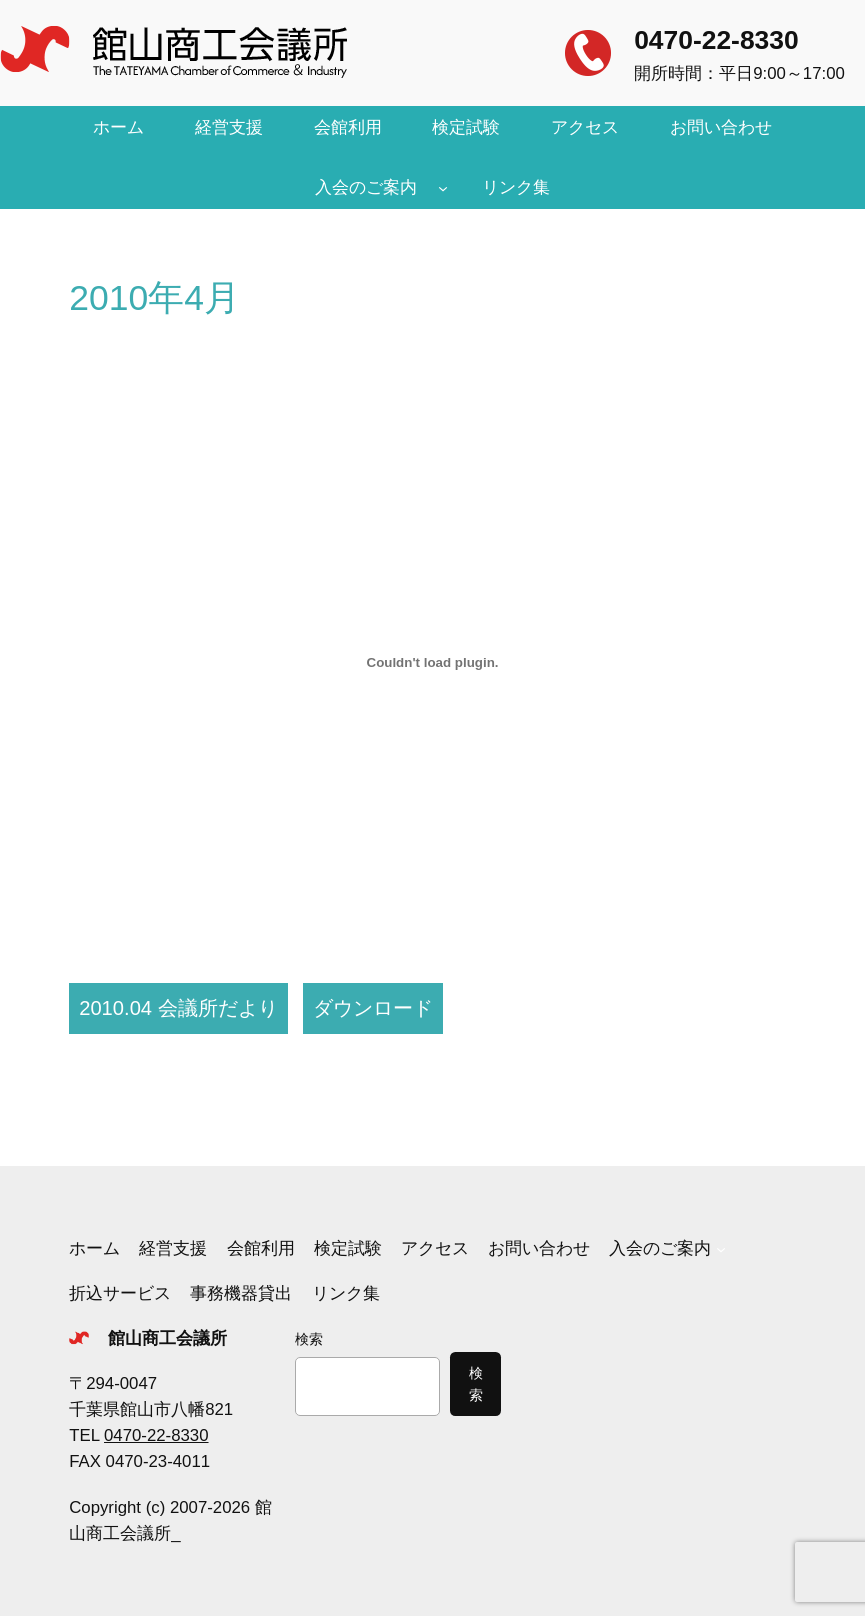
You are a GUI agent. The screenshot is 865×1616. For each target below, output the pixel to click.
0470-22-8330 (716, 40)
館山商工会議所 (167, 1338)
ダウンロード (373, 1008)
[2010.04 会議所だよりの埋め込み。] (432, 662)
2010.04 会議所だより (178, 1008)
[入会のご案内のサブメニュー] (443, 188)
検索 (309, 1339)
